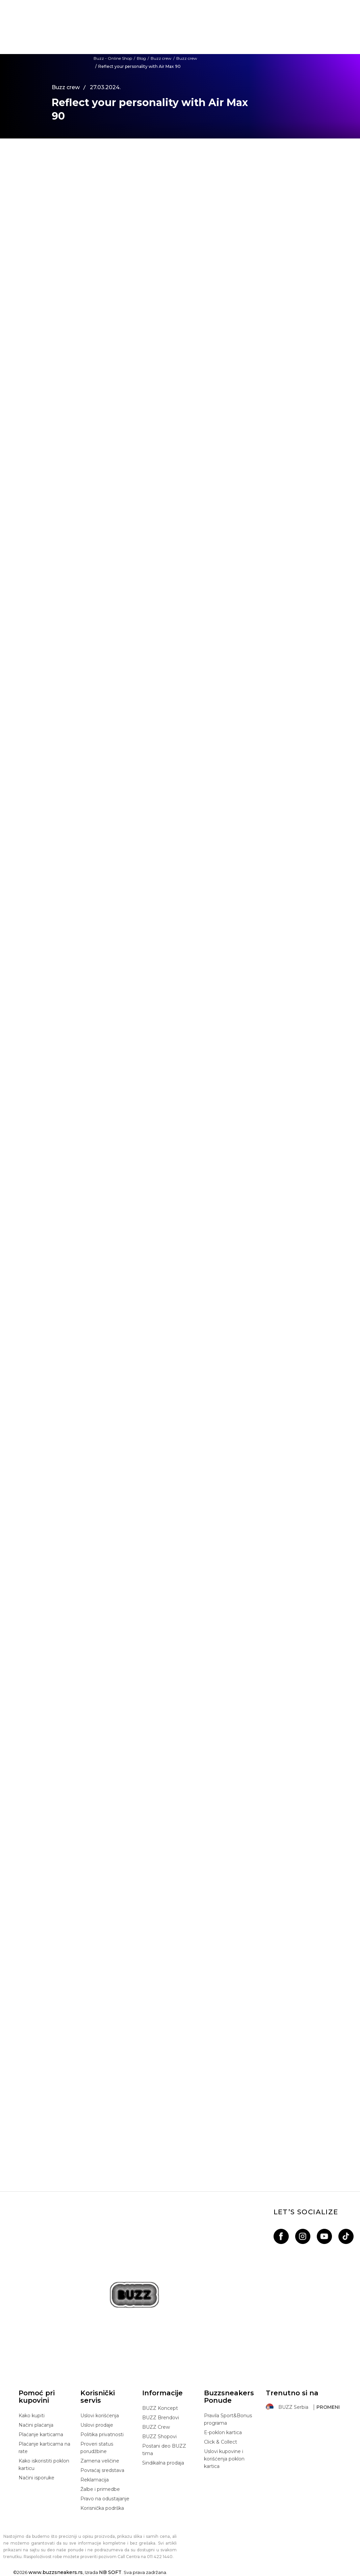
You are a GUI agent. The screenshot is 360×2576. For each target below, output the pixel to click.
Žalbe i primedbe (100, 2489)
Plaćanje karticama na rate (44, 2447)
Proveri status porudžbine (96, 2447)
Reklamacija (94, 2480)
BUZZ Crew (156, 2427)
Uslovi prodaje (96, 2425)
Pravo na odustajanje (104, 2499)
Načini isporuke (36, 2478)
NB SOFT (110, 2572)
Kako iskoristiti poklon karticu (44, 2464)
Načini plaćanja (36, 2425)
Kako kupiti (32, 2416)
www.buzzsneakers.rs (55, 2572)
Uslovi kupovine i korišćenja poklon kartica (224, 2458)
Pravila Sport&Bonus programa (228, 2419)
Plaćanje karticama (41, 2434)
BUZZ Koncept (160, 2408)
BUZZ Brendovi (160, 2418)
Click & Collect (220, 2442)
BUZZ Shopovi (159, 2436)
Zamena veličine (99, 2461)
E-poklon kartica (223, 2432)
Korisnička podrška (102, 2508)
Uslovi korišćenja (99, 2416)
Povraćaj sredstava (102, 2470)
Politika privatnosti (102, 2434)
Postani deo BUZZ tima (164, 2449)
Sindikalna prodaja (163, 2463)
